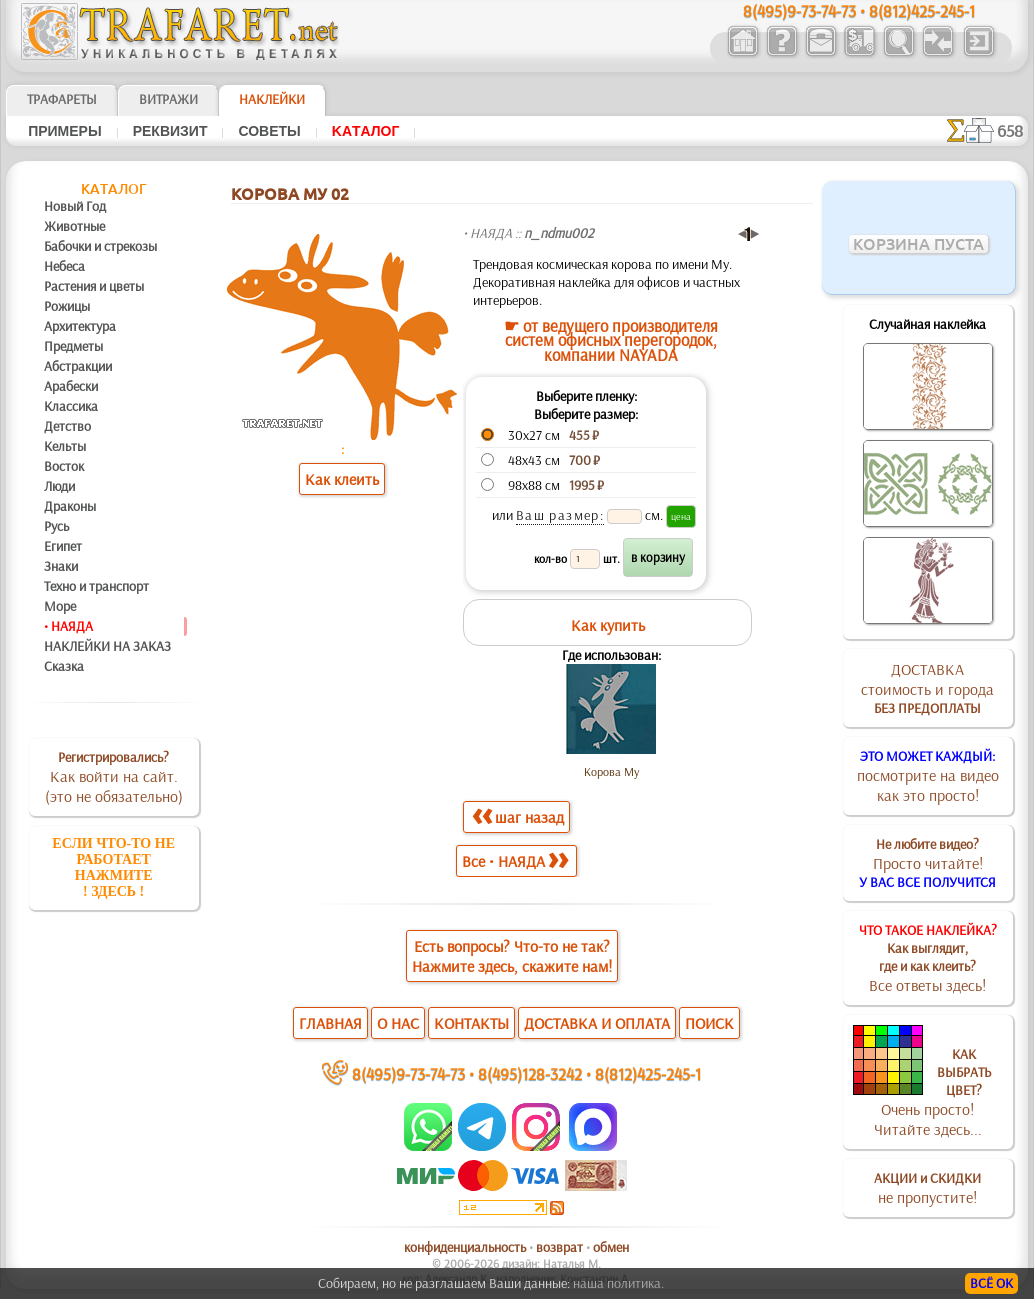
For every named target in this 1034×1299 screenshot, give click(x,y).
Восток (64, 466)
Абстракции (78, 366)
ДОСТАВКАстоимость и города (927, 688)
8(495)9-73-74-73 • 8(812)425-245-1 (859, 10)
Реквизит (170, 131)
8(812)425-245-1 (648, 1073)
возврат (559, 1247)
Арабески (71, 386)
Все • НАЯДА (515, 861)
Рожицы (67, 306)
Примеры (65, 131)
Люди (59, 486)
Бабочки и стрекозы (100, 246)
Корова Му (611, 771)
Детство (67, 426)
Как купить (608, 625)
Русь (56, 526)
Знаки (61, 566)
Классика (71, 406)
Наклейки (272, 99)
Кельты (65, 446)
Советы (269, 131)
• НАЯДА (68, 626)
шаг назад (518, 816)
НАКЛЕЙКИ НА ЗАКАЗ (107, 646)
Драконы (70, 506)
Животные (74, 226)
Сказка (64, 666)
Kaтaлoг (366, 131)
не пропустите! (927, 1188)
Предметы (73, 346)
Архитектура (80, 326)
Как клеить (342, 479)
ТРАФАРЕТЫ (62, 99)
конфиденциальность (465, 1247)
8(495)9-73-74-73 (408, 1073)
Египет (63, 546)
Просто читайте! (927, 863)
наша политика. (618, 1283)
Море (60, 606)
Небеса (64, 266)
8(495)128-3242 (530, 1073)
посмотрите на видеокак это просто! (928, 776)
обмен (611, 1247)
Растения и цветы (94, 286)
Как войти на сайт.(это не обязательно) (114, 777)
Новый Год (75, 206)
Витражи (168, 99)
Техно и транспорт (96, 586)
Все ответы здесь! (928, 958)
